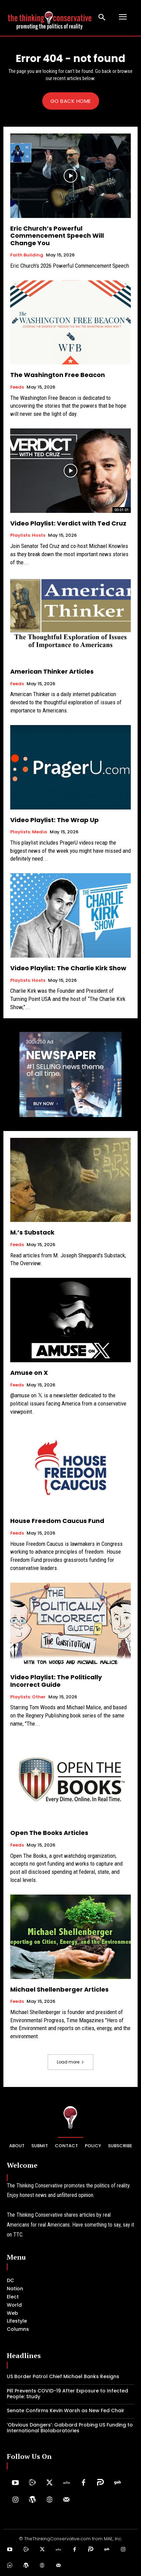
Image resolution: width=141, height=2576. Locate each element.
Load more (70, 2062)
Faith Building (26, 255)
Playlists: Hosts (27, 535)
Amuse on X (29, 1372)
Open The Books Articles (49, 1832)
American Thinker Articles (52, 671)
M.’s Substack (32, 1232)
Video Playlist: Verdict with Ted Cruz (68, 523)
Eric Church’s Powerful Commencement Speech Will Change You (57, 235)
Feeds (17, 387)
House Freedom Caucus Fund (57, 1521)
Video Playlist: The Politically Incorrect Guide (56, 1681)
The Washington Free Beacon (57, 375)
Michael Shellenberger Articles (59, 1989)
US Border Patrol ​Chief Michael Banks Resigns (63, 2376)
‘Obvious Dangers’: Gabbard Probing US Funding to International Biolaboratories (70, 2427)
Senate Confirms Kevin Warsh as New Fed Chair (65, 2410)
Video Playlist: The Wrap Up (54, 820)
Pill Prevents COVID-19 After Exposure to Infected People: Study (67, 2393)
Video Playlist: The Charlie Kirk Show (68, 968)
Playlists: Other (28, 1697)
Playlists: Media (28, 832)
